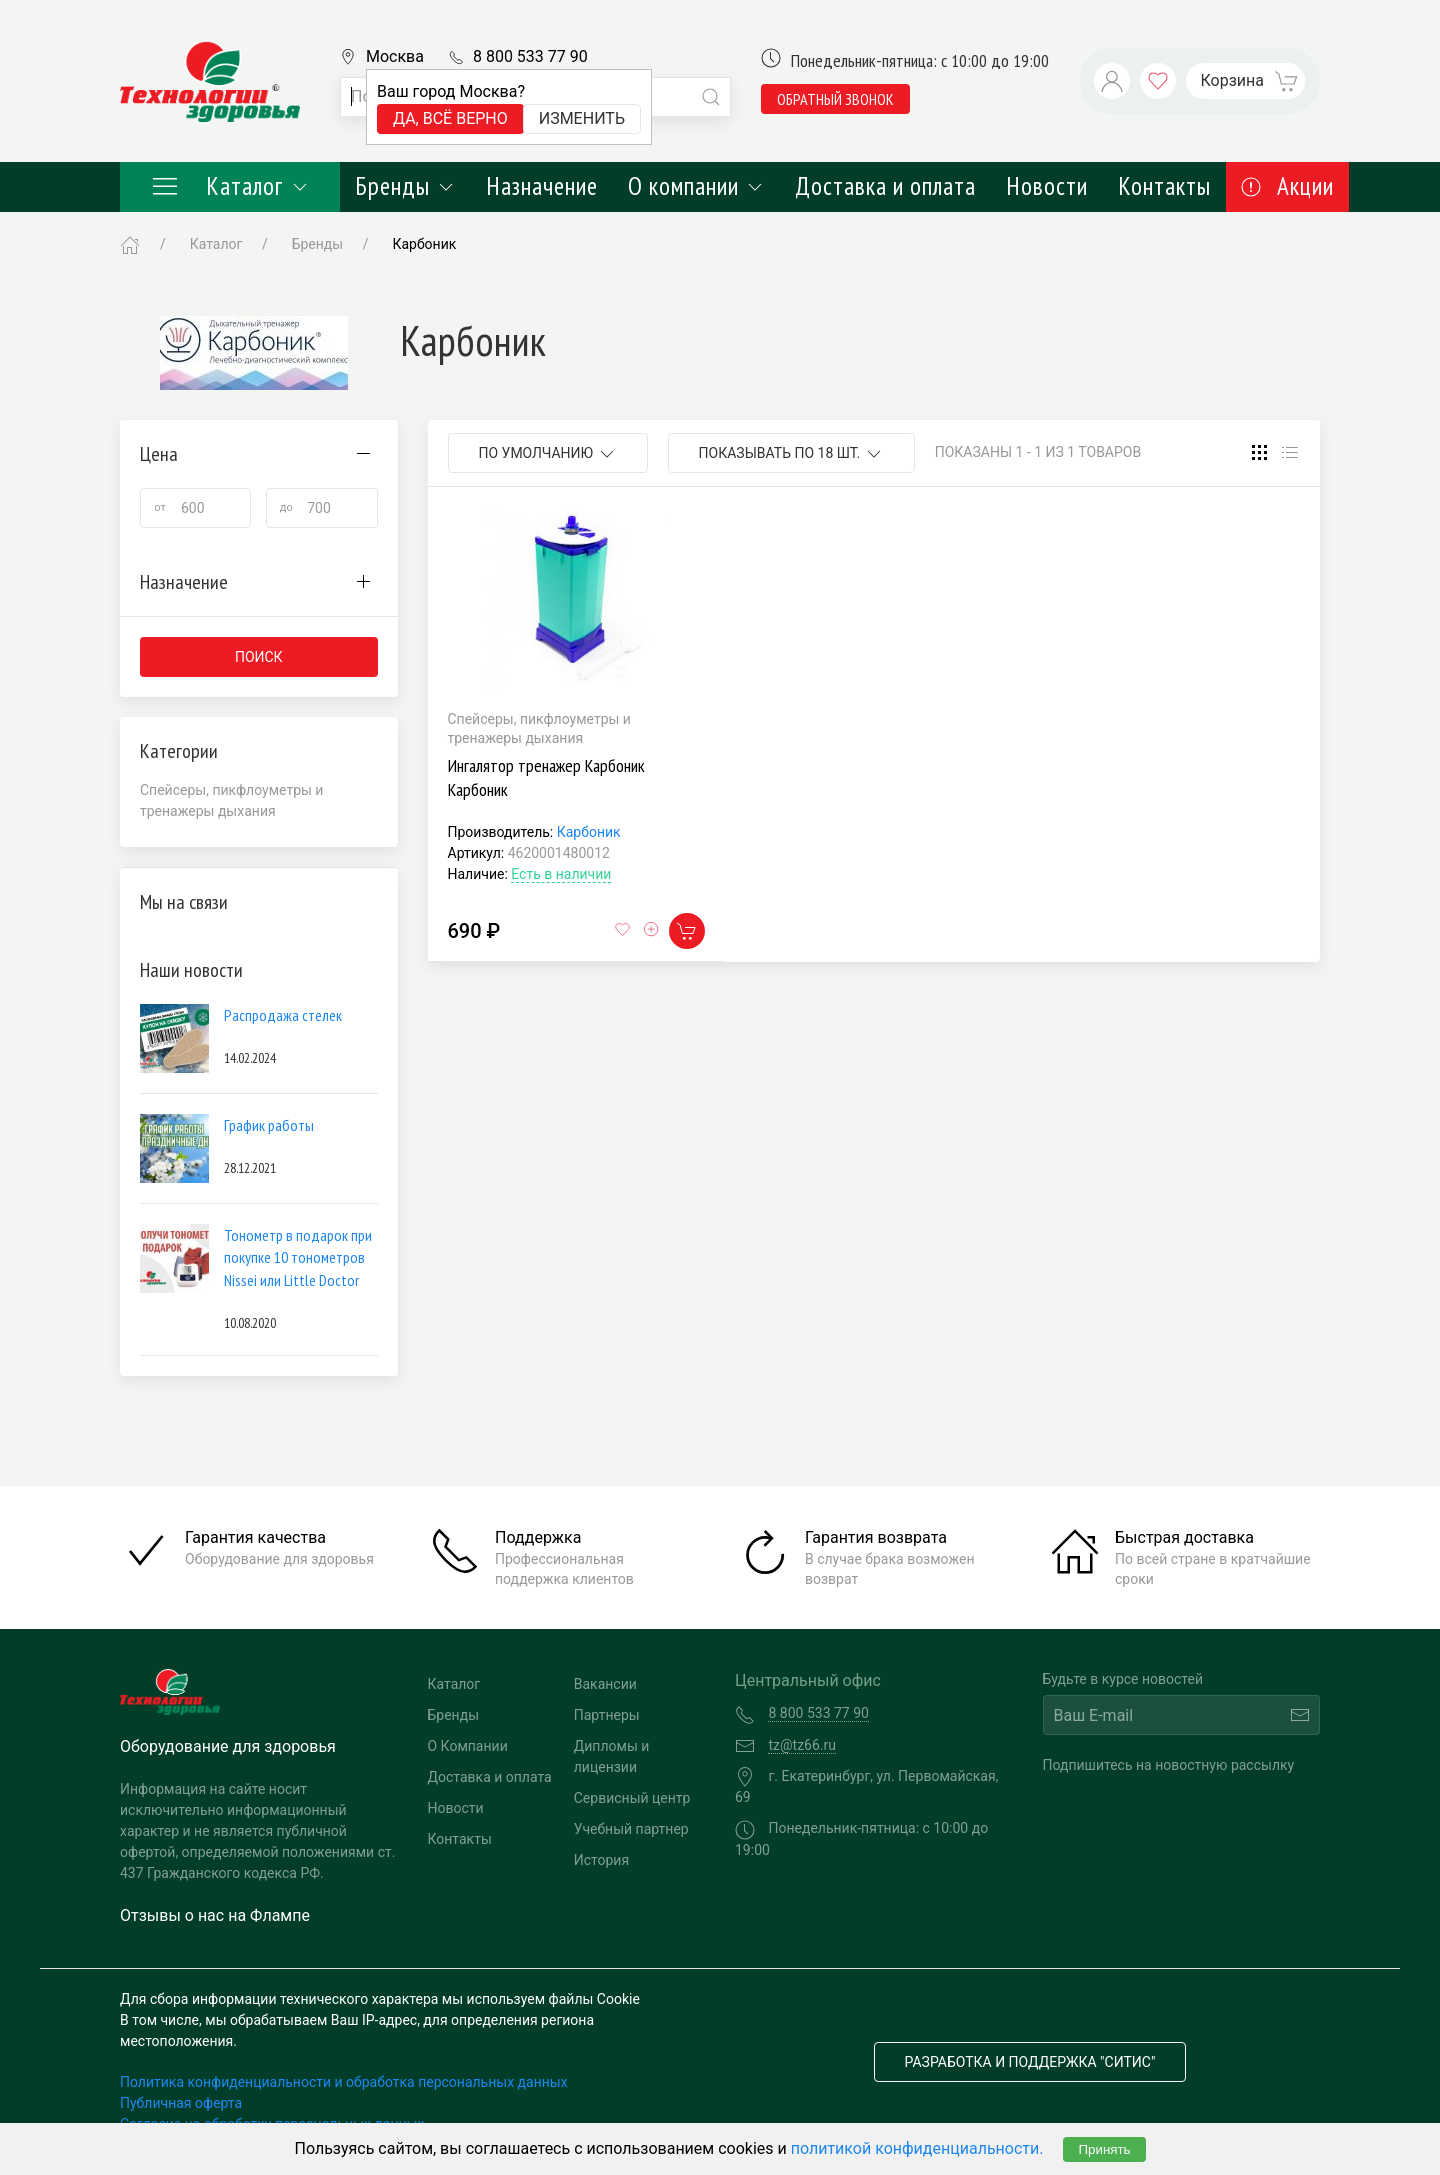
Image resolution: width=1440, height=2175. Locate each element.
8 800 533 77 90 (530, 56)
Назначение (542, 186)
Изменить (582, 118)
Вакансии (605, 1684)
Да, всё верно (450, 118)
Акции (1287, 186)
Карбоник (589, 832)
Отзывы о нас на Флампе (215, 1915)
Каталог (230, 186)
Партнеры (607, 1715)
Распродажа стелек (283, 1015)
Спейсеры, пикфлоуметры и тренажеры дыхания (231, 800)
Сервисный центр (632, 1798)
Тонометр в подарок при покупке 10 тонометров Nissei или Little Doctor (298, 1257)
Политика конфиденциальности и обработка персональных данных (344, 2082)
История (601, 1860)
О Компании (468, 1746)
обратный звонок (835, 99)
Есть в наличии (561, 874)
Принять (1104, 2149)
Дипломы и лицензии (612, 1756)
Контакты (1164, 186)
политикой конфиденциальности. (917, 2148)
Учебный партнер (631, 1829)
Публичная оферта (181, 2103)
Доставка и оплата (885, 186)
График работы (269, 1125)
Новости (1047, 186)
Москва (395, 56)
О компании (696, 186)
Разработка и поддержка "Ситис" (1030, 2062)
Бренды (405, 186)
